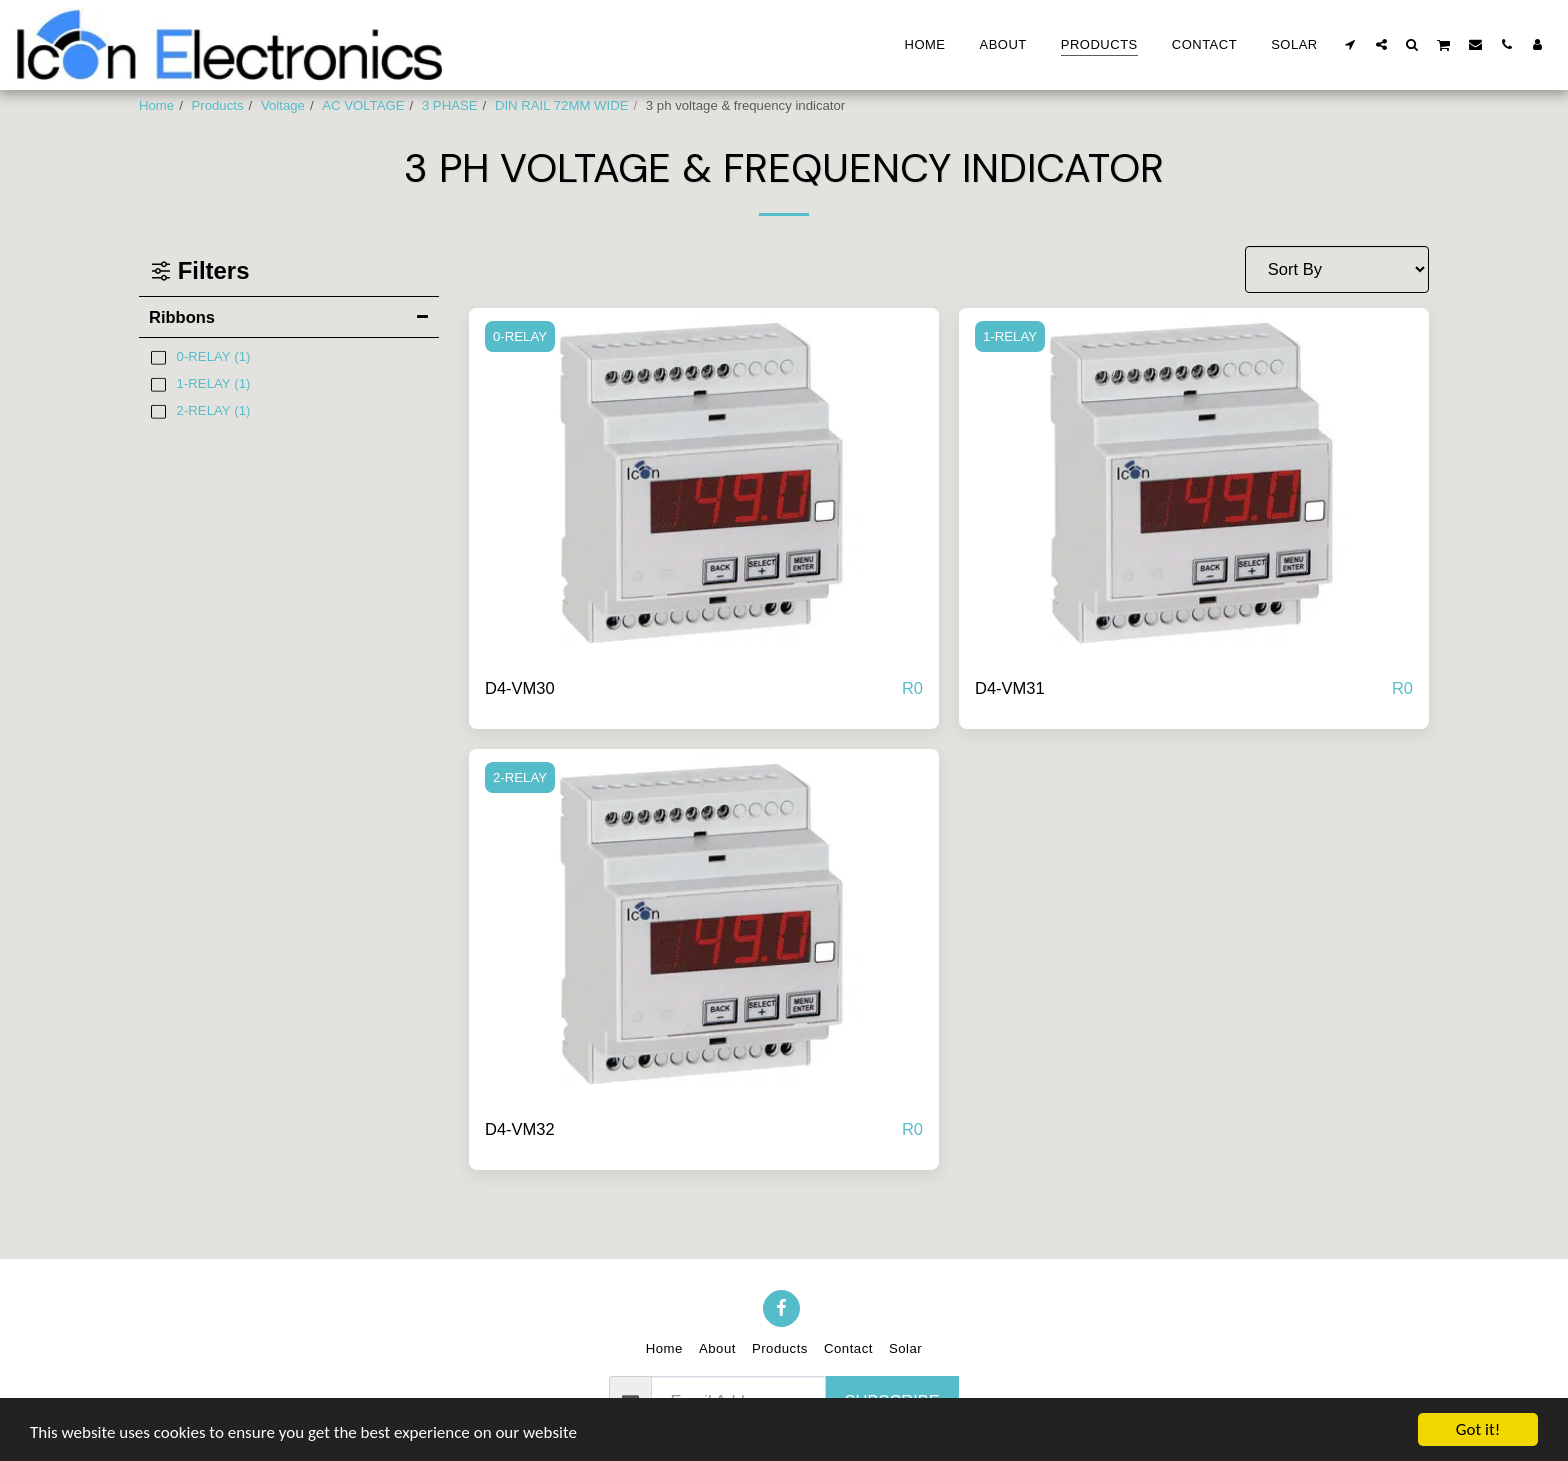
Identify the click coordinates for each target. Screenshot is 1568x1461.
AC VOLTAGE (363, 105)
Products (218, 105)
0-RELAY (520, 336)
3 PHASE (450, 105)
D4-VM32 (520, 1129)
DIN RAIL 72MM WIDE (562, 105)
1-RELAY (1010, 336)
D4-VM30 (520, 688)
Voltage (283, 105)
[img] (704, 484)
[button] (1350, 44)
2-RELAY (520, 777)
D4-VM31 (1010, 688)
